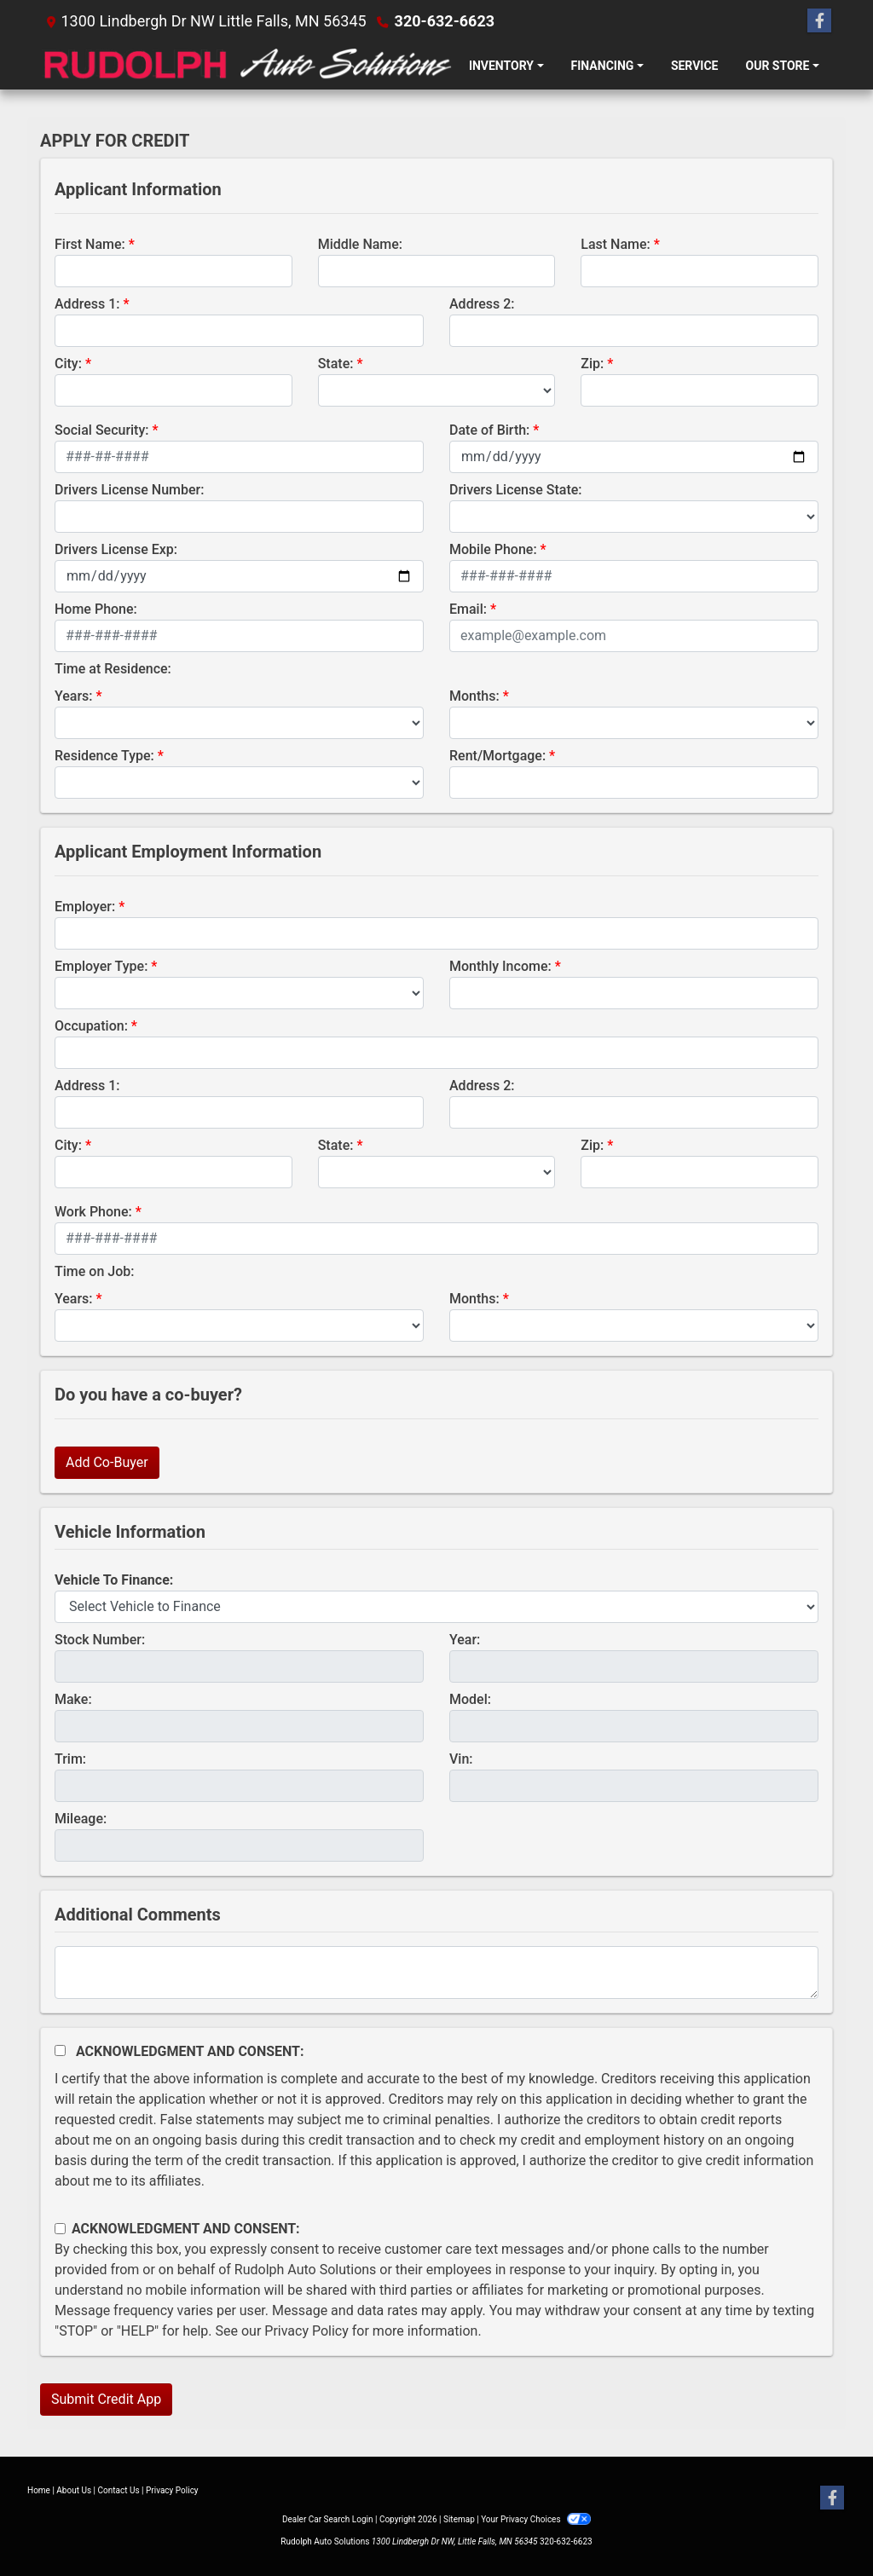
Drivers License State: (515, 490)
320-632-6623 (444, 21)
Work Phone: (93, 1212)
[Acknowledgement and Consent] (60, 2050)
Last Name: (615, 244)
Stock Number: (100, 1640)
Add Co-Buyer (107, 1462)
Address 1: (87, 304)
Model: (470, 1699)
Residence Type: (104, 756)
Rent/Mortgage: (497, 756)
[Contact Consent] (60, 2228)
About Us (73, 2490)
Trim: (70, 1759)
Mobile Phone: (493, 549)
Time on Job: (94, 1271)
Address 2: (481, 304)
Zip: (592, 363)
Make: (73, 1699)
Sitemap (459, 2519)
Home (38, 2490)
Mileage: (81, 1819)
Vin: (461, 1759)
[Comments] (436, 1972)
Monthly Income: (500, 966)
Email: (468, 609)
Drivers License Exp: (116, 549)
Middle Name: (360, 244)
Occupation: (91, 1026)
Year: (464, 1640)
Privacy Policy (306, 2331)
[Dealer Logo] (247, 66)
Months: (474, 696)
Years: (74, 696)
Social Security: (102, 430)
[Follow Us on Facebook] (819, 21)
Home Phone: (96, 609)
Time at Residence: (113, 669)
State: (336, 363)
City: (68, 363)
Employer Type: (101, 966)
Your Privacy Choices (536, 2519)
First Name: (90, 244)
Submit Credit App (106, 2399)
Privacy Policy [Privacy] (172, 2490)
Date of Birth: (489, 430)
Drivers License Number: (129, 490)
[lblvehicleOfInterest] (436, 1607)
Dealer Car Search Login (327, 2519)
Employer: (85, 906)
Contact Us (119, 2490)
